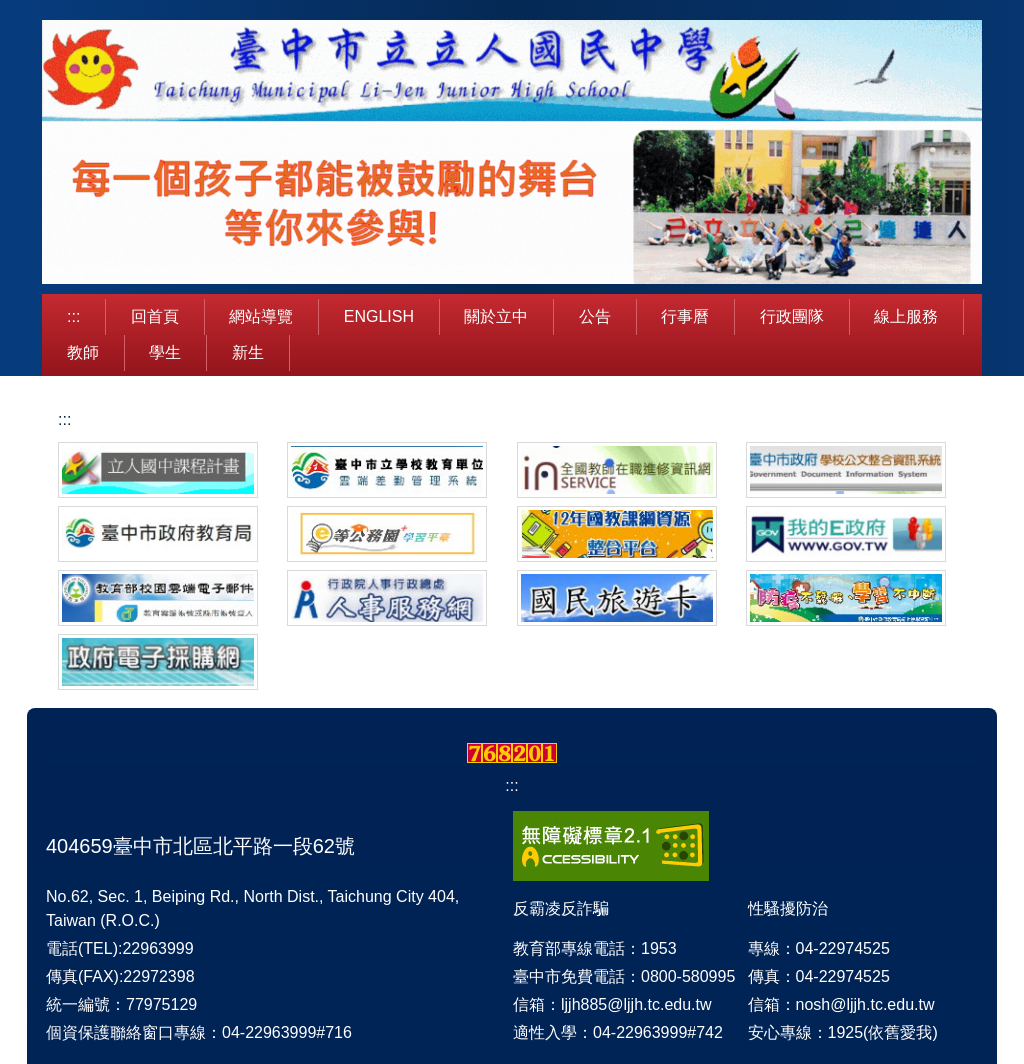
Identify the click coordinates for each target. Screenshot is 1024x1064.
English (379, 316)
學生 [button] (165, 352)
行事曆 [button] (685, 316)
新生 (248, 352)
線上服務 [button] (906, 316)
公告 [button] (595, 316)
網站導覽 (261, 316)
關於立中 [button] (496, 316)
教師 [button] (83, 352)
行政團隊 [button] (792, 316)
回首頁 (155, 316)
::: (73, 316)
